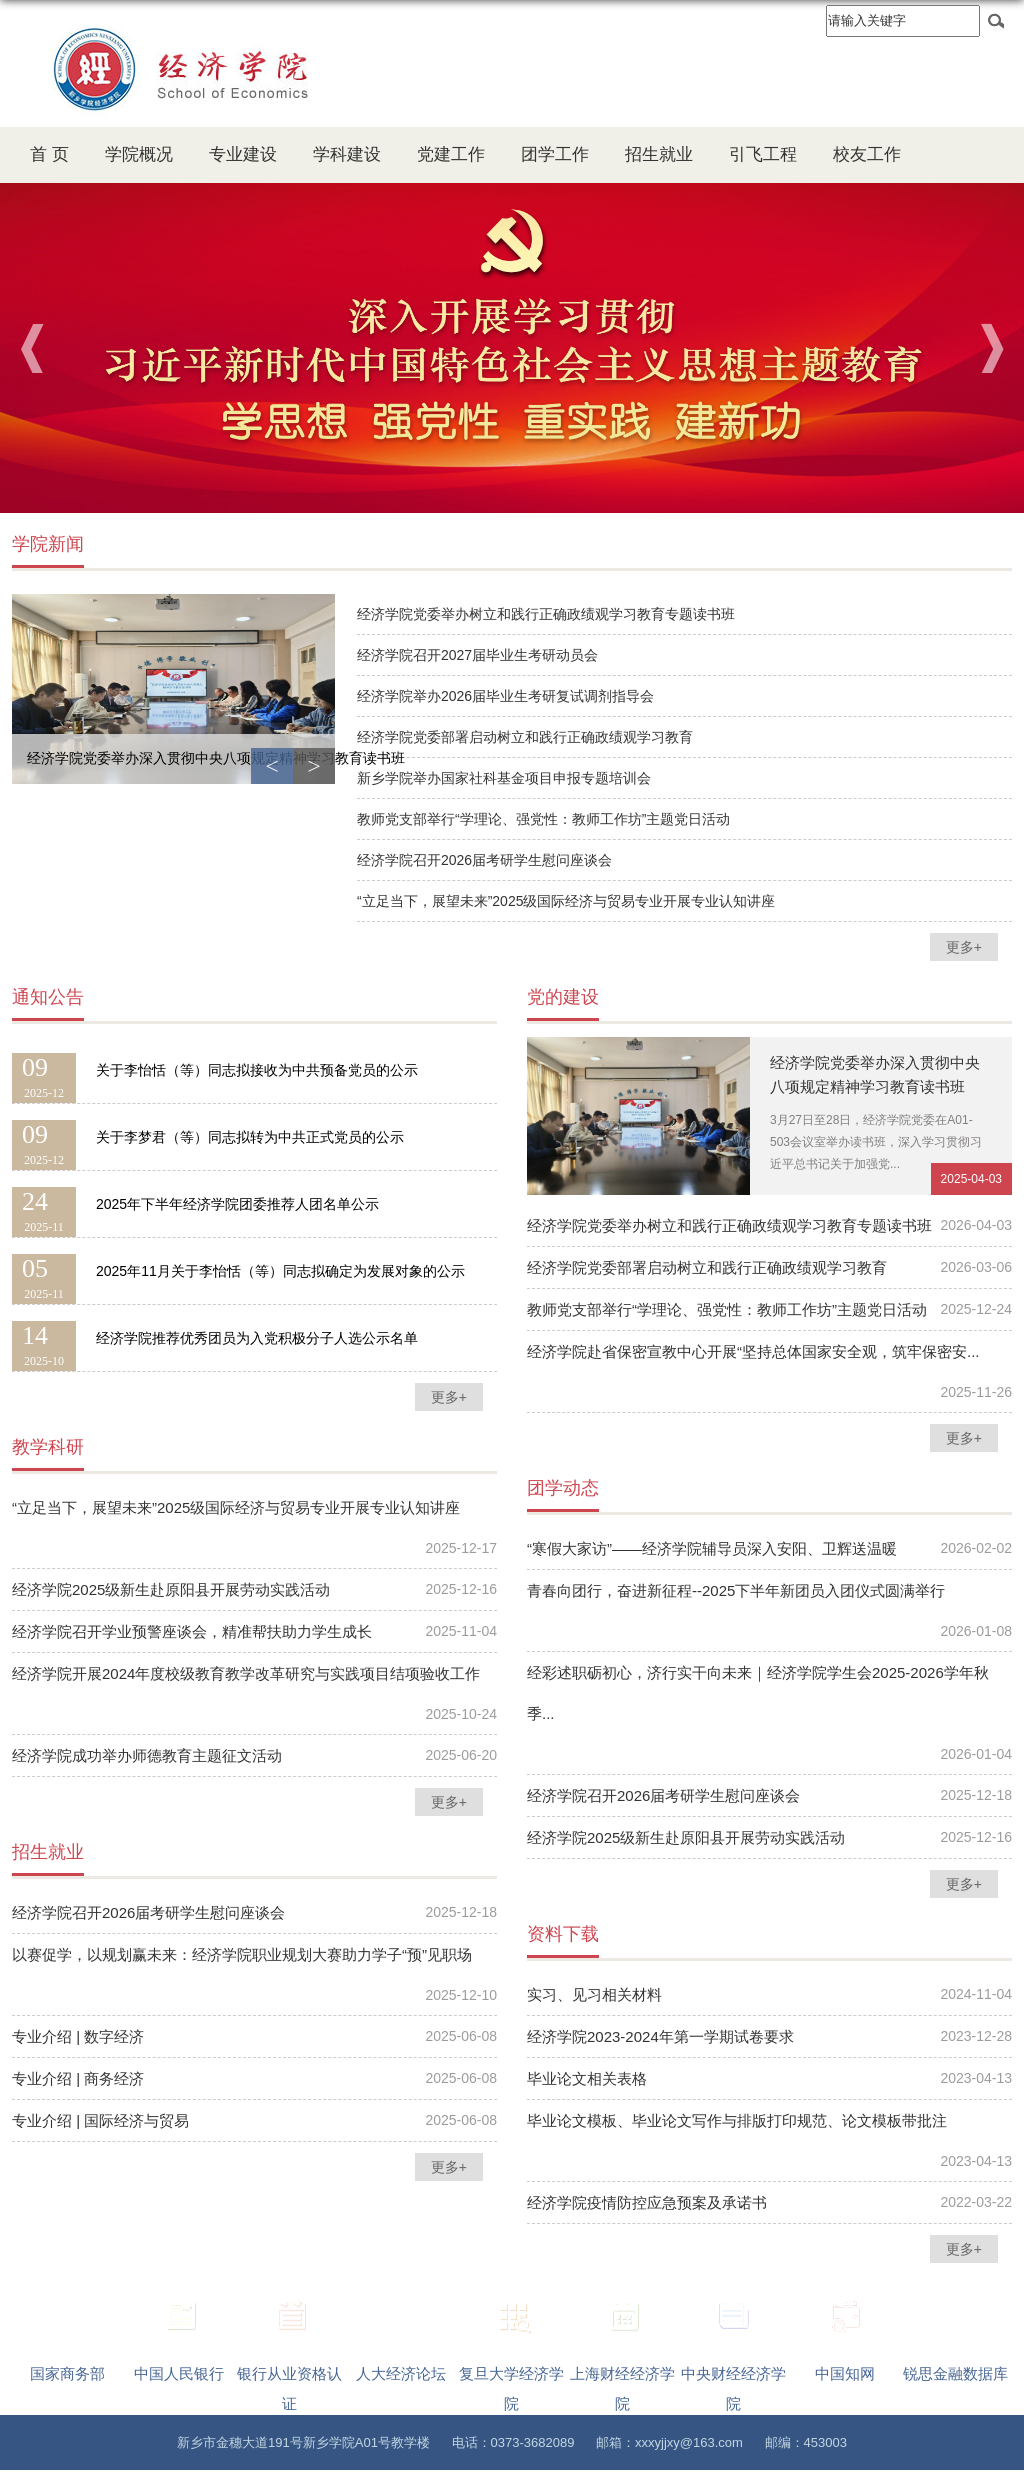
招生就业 (659, 154)
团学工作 (555, 154)
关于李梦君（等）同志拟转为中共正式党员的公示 (250, 1137)
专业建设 (243, 154)
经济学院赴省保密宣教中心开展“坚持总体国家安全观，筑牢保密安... (753, 1351)
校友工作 (867, 154)
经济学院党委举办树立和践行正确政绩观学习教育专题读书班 (546, 614)
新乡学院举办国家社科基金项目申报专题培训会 (504, 778)
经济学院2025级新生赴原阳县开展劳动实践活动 (171, 1589)
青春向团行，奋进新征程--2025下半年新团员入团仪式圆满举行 (736, 1590)
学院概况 (139, 154)
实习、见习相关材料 (594, 1994)
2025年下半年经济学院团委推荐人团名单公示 (237, 1204)
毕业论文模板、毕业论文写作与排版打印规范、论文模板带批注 (737, 2120)
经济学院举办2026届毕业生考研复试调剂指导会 (505, 696)
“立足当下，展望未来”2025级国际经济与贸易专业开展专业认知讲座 (566, 901)
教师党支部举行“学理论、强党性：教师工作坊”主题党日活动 (543, 819)
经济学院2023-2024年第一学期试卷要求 (660, 2036)
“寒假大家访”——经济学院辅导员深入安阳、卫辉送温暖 (712, 1548)
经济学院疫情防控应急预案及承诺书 (647, 2202)
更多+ (964, 947)
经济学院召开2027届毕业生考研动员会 (477, 655)
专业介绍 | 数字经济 (78, 2036)
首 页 (49, 154)
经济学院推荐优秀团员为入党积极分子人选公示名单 (257, 1338)
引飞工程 (763, 154)
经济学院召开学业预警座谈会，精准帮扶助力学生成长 (192, 1631)
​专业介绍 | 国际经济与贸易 (100, 2120)
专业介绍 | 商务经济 (78, 2078)
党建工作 (451, 154)
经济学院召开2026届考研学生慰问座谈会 (484, 860)
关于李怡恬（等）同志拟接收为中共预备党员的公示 (257, 1070)
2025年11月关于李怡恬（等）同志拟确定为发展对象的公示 (280, 1271)
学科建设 (347, 154)
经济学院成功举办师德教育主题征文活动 (147, 1755)
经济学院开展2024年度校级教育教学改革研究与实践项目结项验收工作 (246, 1673)
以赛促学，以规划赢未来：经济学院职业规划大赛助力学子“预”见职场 (242, 1954)
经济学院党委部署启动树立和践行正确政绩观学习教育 (525, 737)
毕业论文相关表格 (587, 2078)
